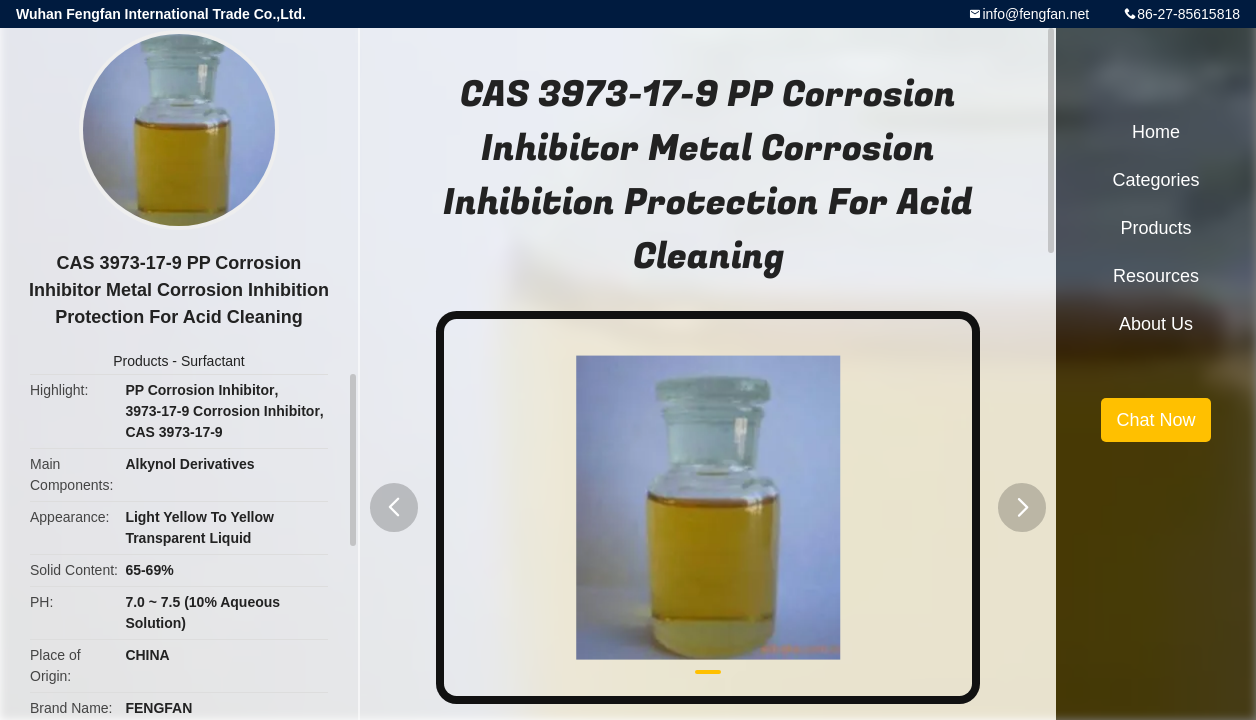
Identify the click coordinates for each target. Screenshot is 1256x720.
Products (140, 361)
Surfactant (213, 361)
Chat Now (1155, 420)
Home (1156, 132)
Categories (1155, 180)
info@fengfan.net (1035, 14)
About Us (1156, 324)
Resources (1156, 276)
